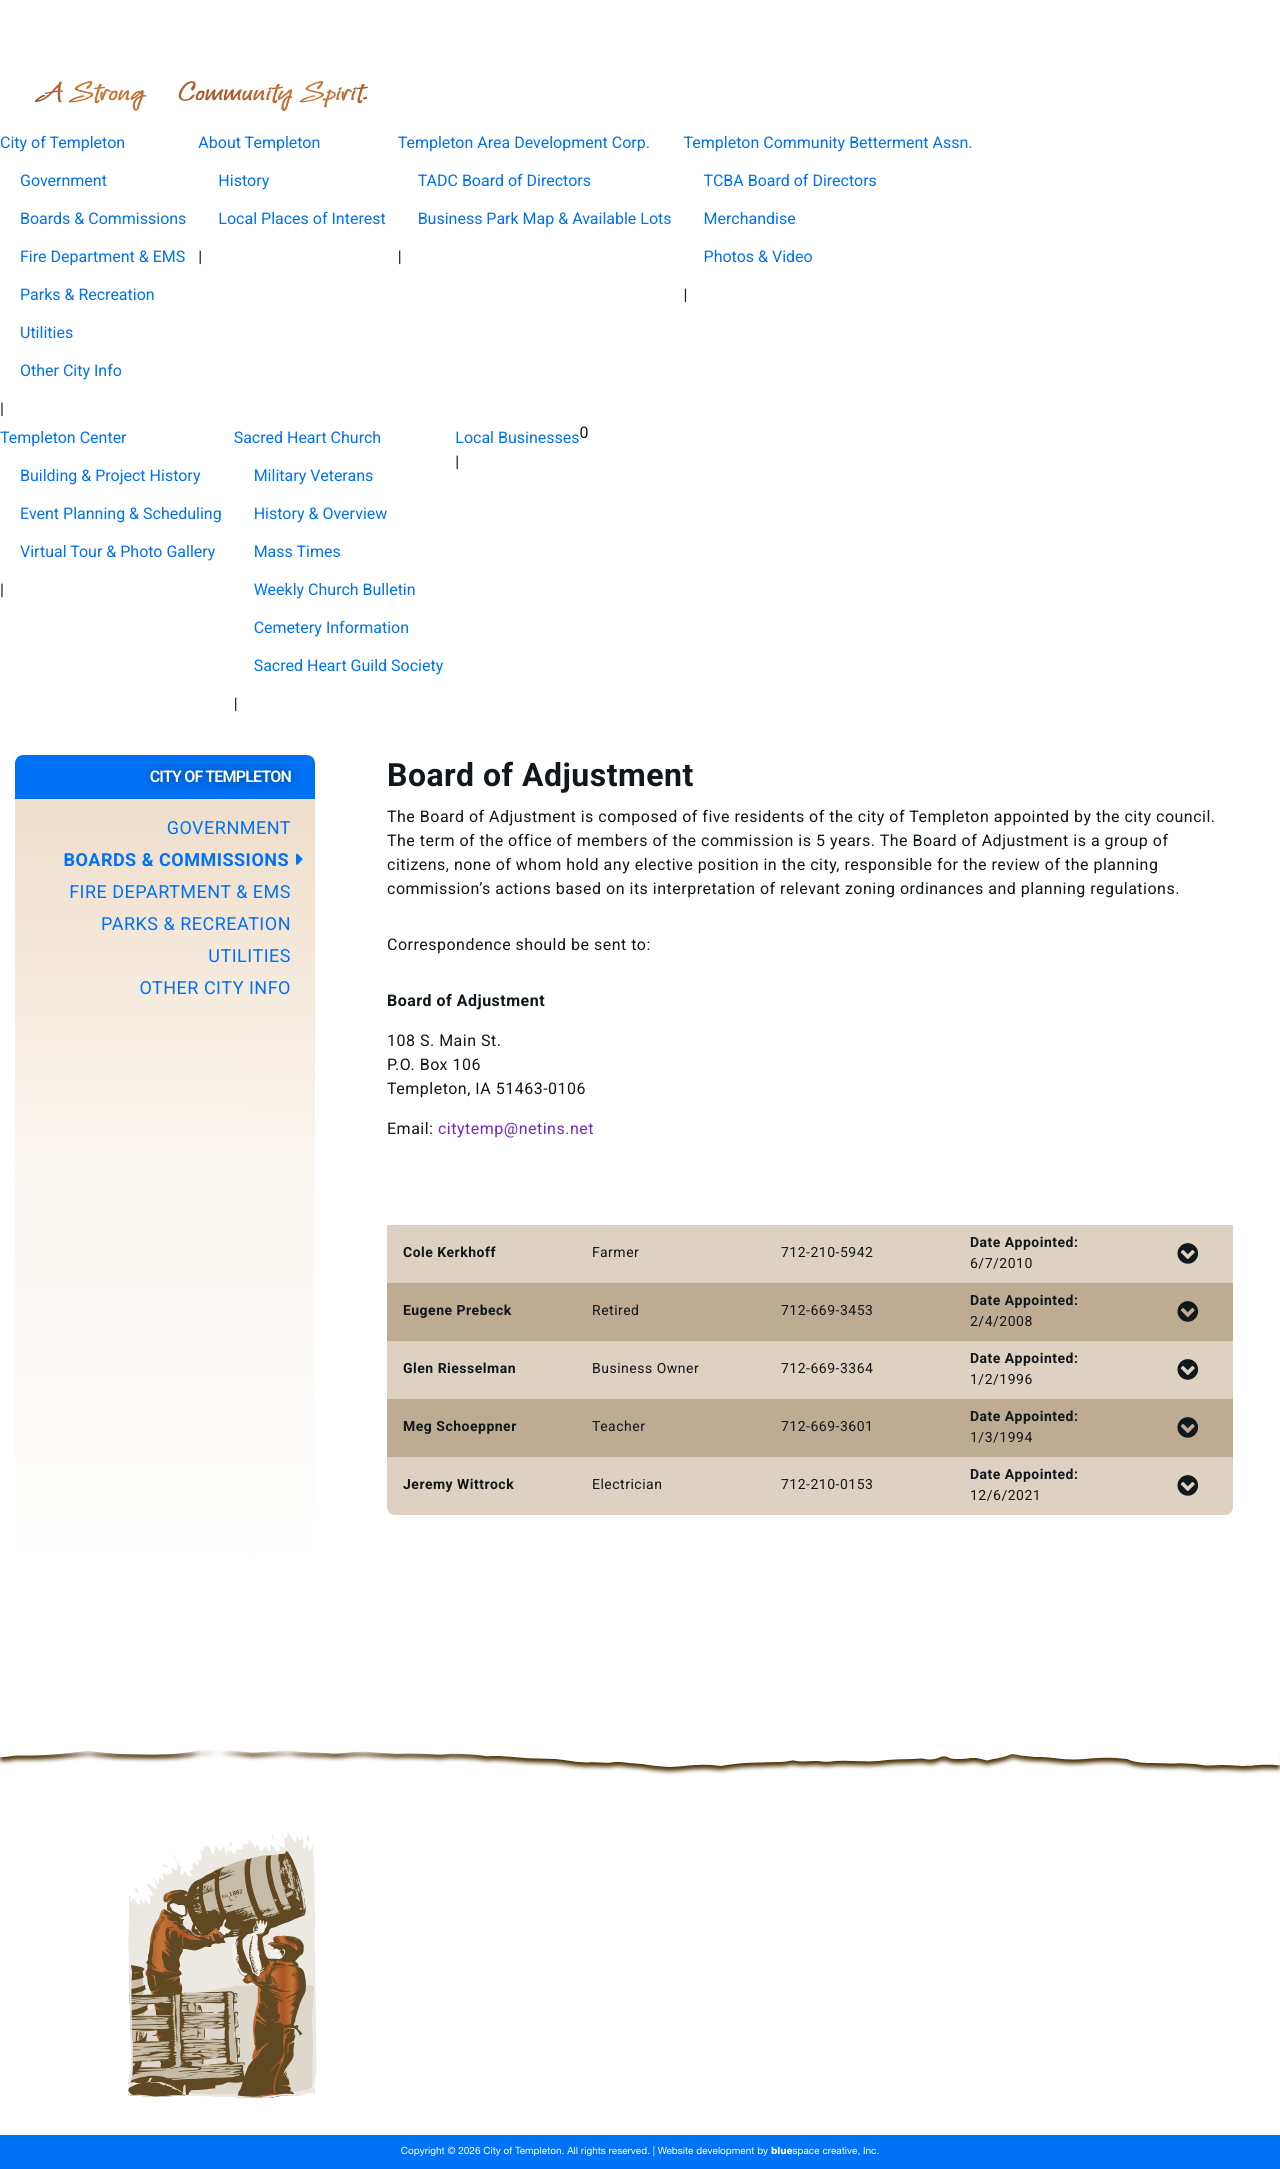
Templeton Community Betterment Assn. (500, 2048)
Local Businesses (745, 2072)
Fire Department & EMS (102, 256)
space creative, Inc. (825, 2152)
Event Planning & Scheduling (121, 513)
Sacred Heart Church (586, 2072)
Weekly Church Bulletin (335, 589)
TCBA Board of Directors (790, 180)
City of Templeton (424, 2024)
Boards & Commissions (103, 218)
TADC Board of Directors (504, 180)
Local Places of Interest (301, 218)
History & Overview (321, 513)
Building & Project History (110, 475)
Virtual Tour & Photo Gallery (117, 551)
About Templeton (572, 2024)
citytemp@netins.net (516, 1128)
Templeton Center (424, 2072)
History (243, 180)
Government (63, 180)
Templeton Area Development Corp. (778, 2024)
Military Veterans (314, 475)
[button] (165, 829)
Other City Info (71, 370)
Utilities (46, 332)
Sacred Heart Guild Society (349, 665)
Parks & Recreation (87, 294)
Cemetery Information (331, 627)
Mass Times (297, 551)
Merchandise (750, 218)
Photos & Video (758, 256)
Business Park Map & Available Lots (545, 218)
